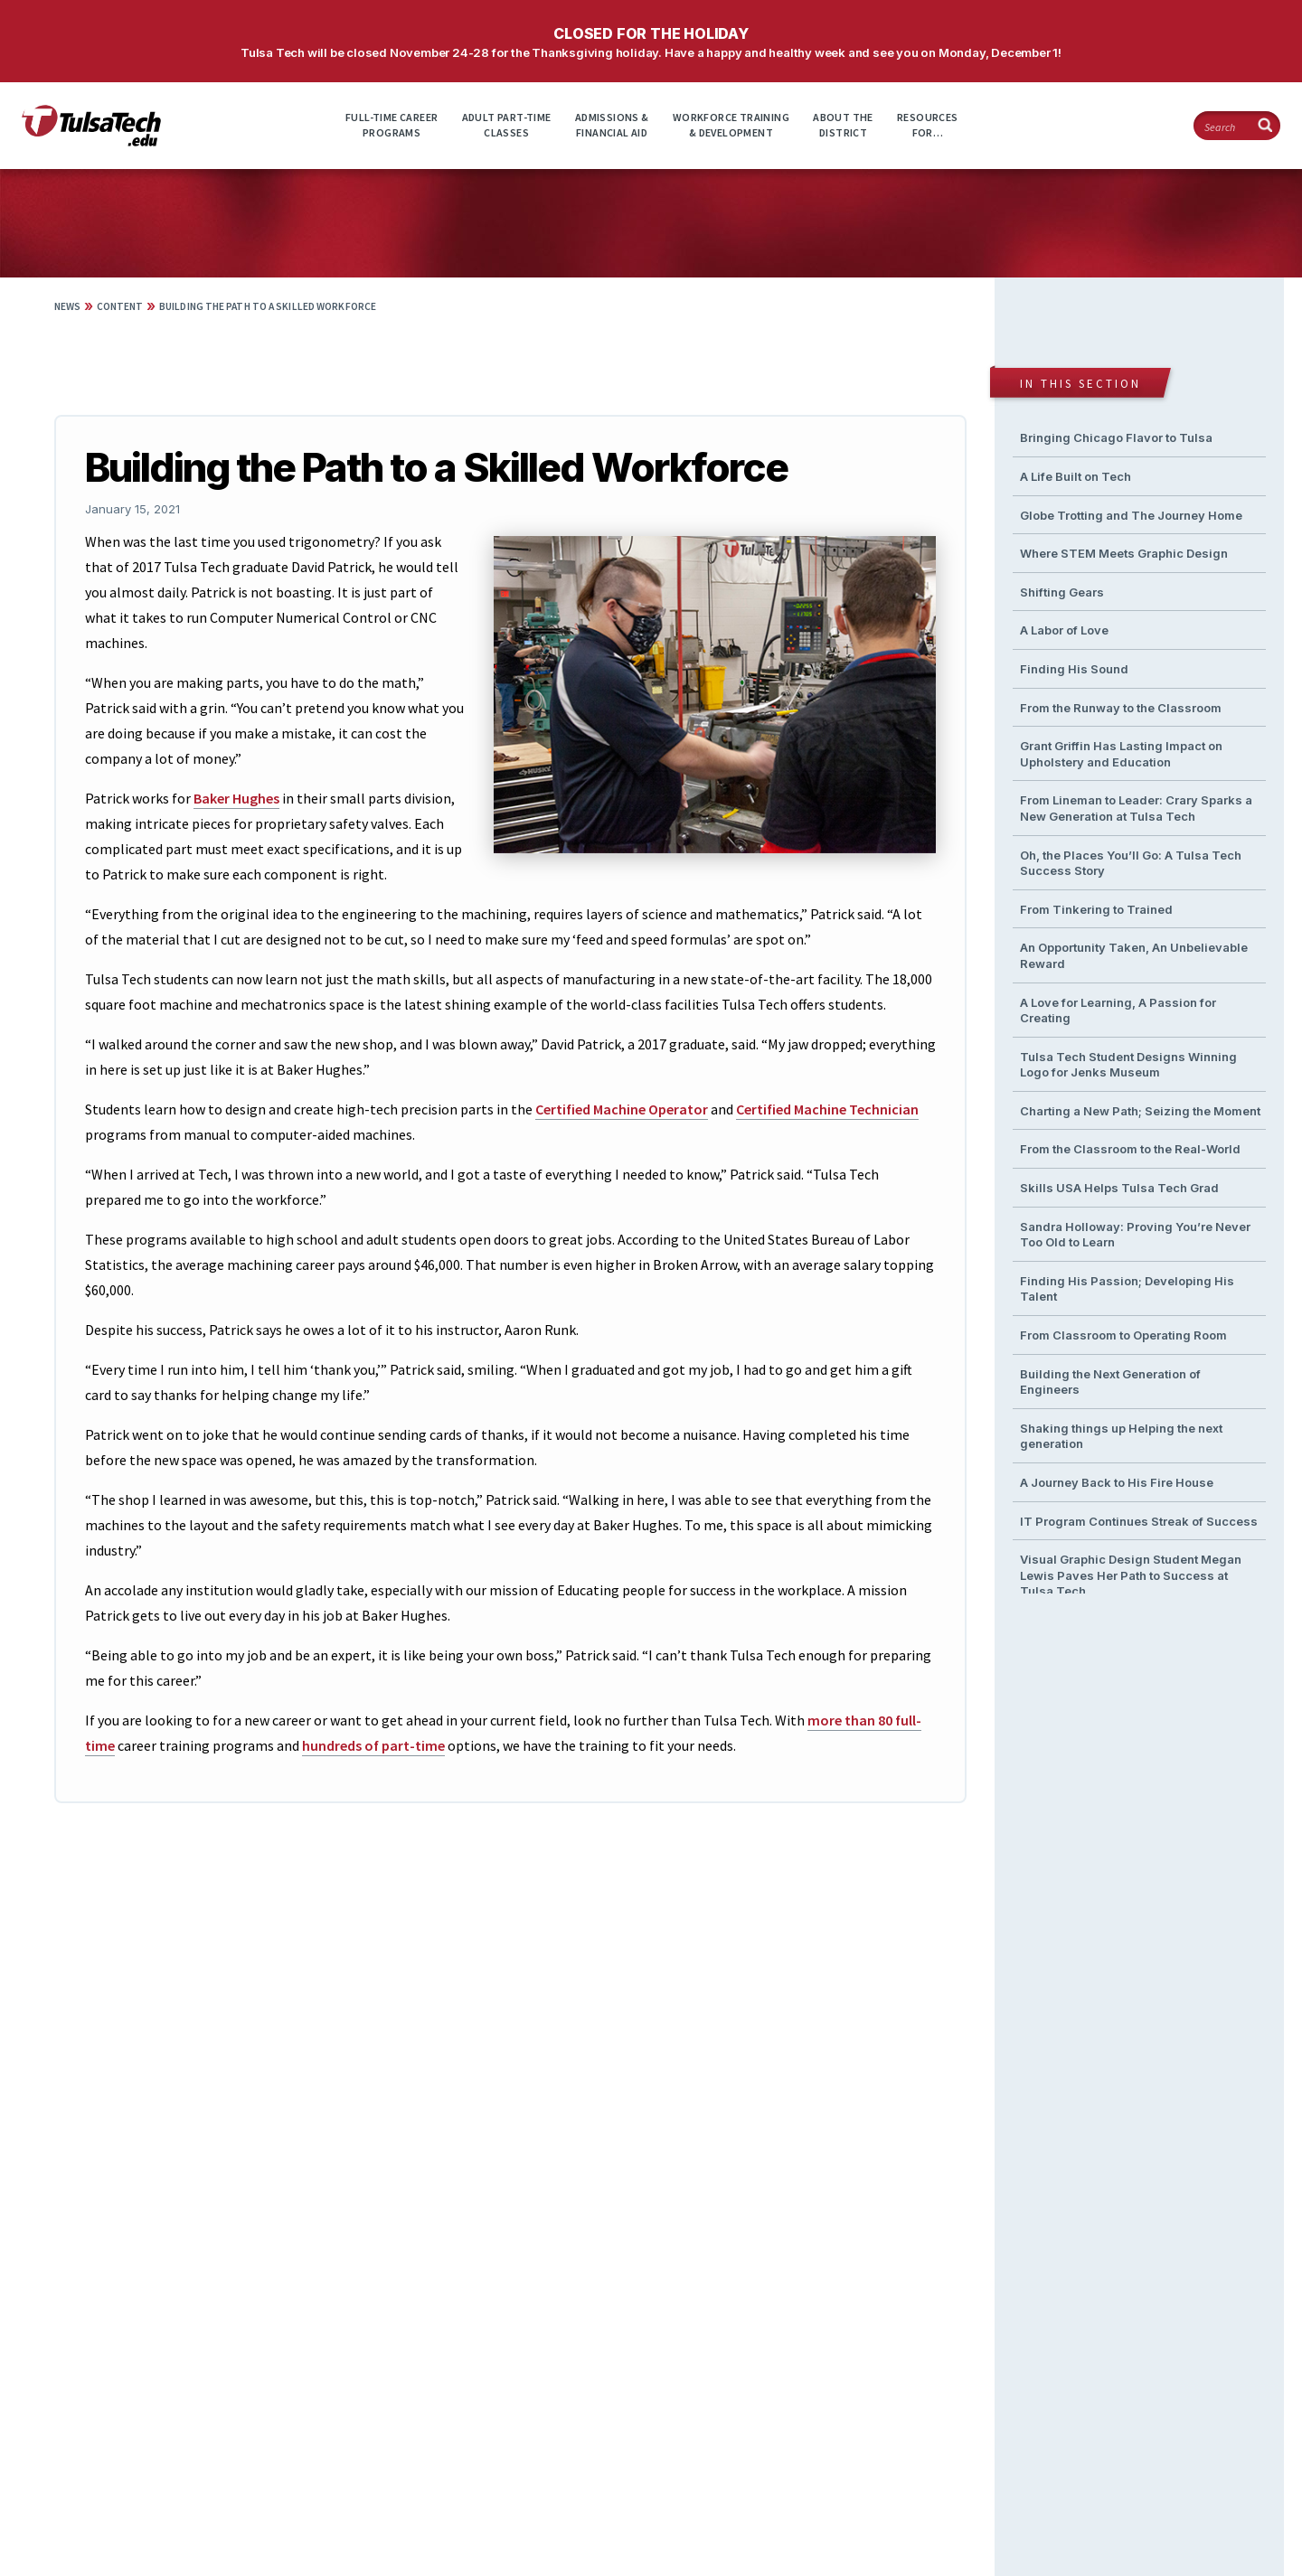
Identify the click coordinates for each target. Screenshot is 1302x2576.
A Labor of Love (1064, 630)
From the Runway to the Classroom (1121, 707)
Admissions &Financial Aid (612, 124)
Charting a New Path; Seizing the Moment (1140, 1111)
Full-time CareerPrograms (391, 124)
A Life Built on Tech (1075, 476)
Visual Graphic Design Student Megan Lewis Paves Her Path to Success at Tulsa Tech (1130, 1575)
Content (120, 306)
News (67, 306)
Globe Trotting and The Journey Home (1131, 515)
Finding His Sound (1074, 669)
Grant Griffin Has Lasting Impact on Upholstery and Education (1121, 753)
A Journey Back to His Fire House (1116, 1482)
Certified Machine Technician (827, 1109)
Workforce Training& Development (731, 124)
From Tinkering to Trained (1096, 909)
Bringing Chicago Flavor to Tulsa (1116, 437)
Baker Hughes (236, 798)
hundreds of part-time (373, 1745)
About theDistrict (843, 124)
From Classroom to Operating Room (1123, 1335)
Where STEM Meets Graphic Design (1124, 553)
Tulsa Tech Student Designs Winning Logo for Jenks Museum (1128, 1064)
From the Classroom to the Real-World (1130, 1149)
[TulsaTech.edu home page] (91, 141)
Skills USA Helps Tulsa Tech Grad (1119, 1187)
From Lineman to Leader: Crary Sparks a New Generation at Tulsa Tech (1136, 808)
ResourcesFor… (927, 124)
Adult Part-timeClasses (507, 124)
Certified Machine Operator (621, 1109)
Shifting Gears (1062, 592)
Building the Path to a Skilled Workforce (267, 306)
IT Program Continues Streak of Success (1139, 1521)
